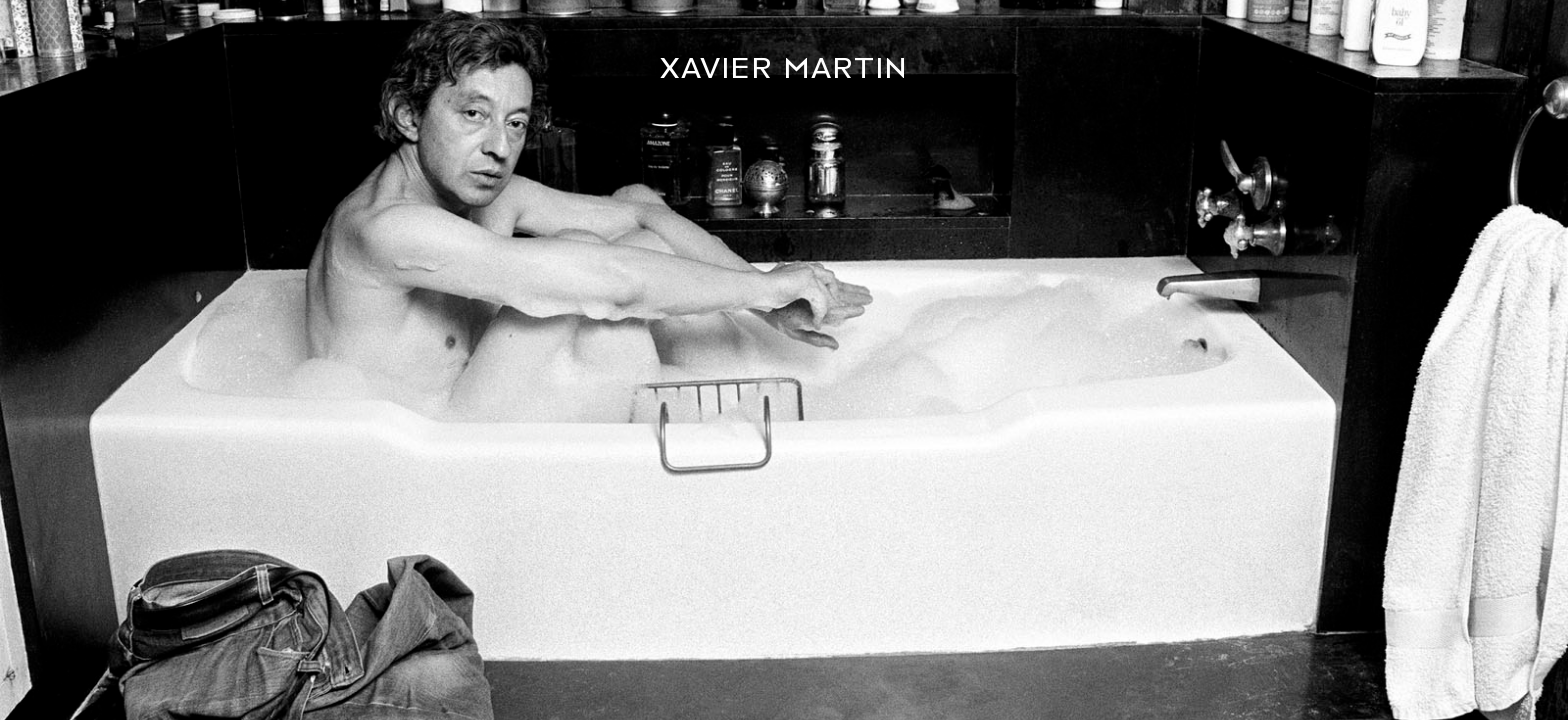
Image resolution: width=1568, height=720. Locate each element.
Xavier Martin (784, 68)
